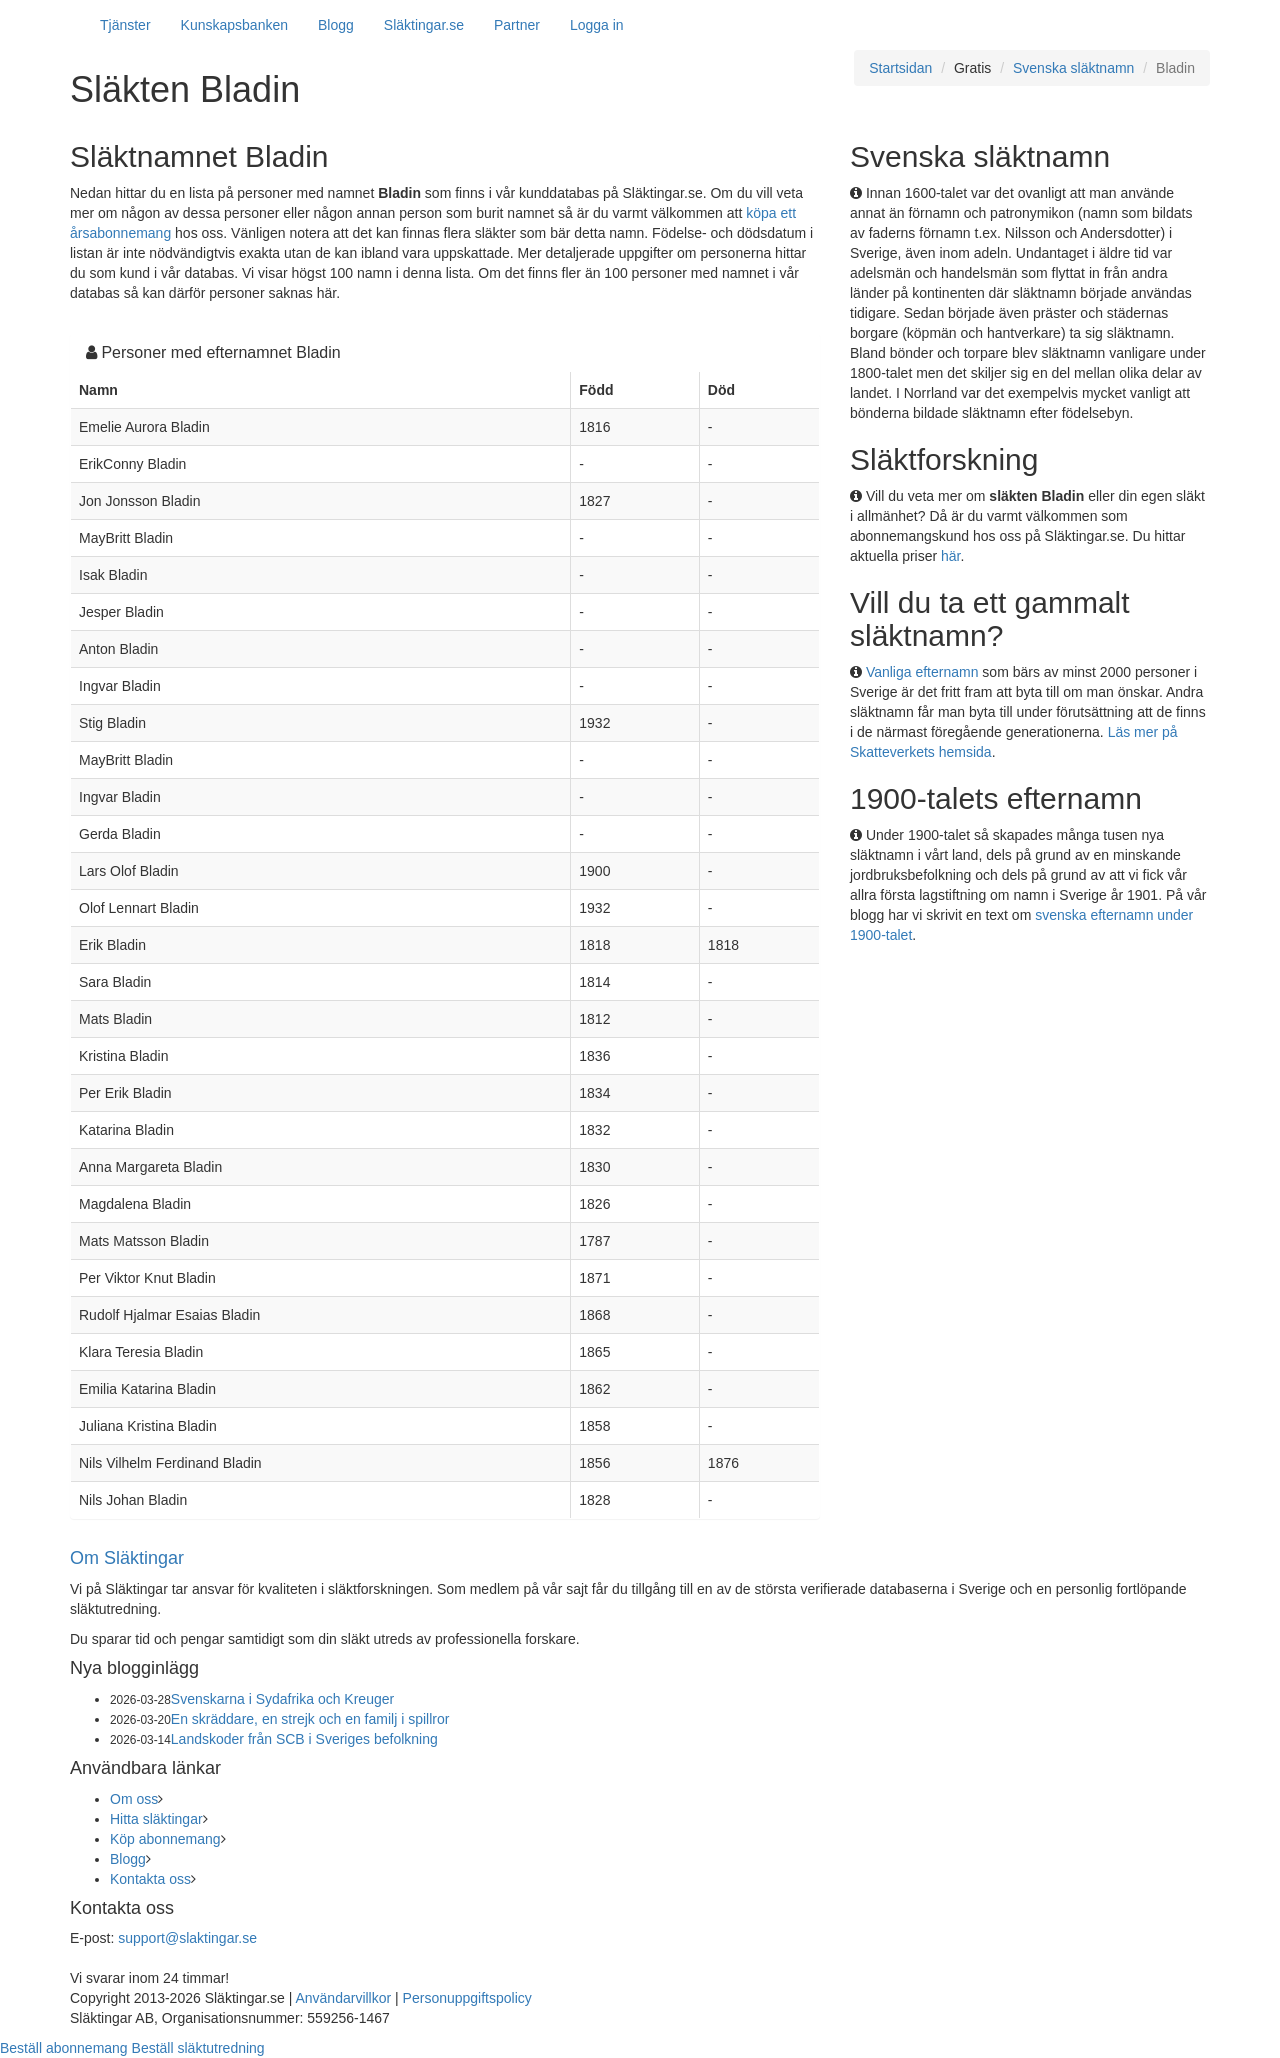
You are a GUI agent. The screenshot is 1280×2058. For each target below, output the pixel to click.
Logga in (597, 25)
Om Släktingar (127, 1558)
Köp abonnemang (165, 1839)
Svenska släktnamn (1073, 68)
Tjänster (125, 25)
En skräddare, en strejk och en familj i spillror (310, 1719)
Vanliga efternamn (922, 672)
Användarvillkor (343, 1998)
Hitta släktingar (156, 1819)
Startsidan (900, 68)
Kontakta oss (150, 1879)
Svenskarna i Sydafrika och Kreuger (282, 1699)
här (950, 556)
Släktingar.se (424, 25)
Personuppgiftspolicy (467, 1998)
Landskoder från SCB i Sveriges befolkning (304, 1739)
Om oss (134, 1799)
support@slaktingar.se (187, 1938)
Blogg (336, 25)
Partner (517, 25)
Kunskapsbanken (234, 25)
